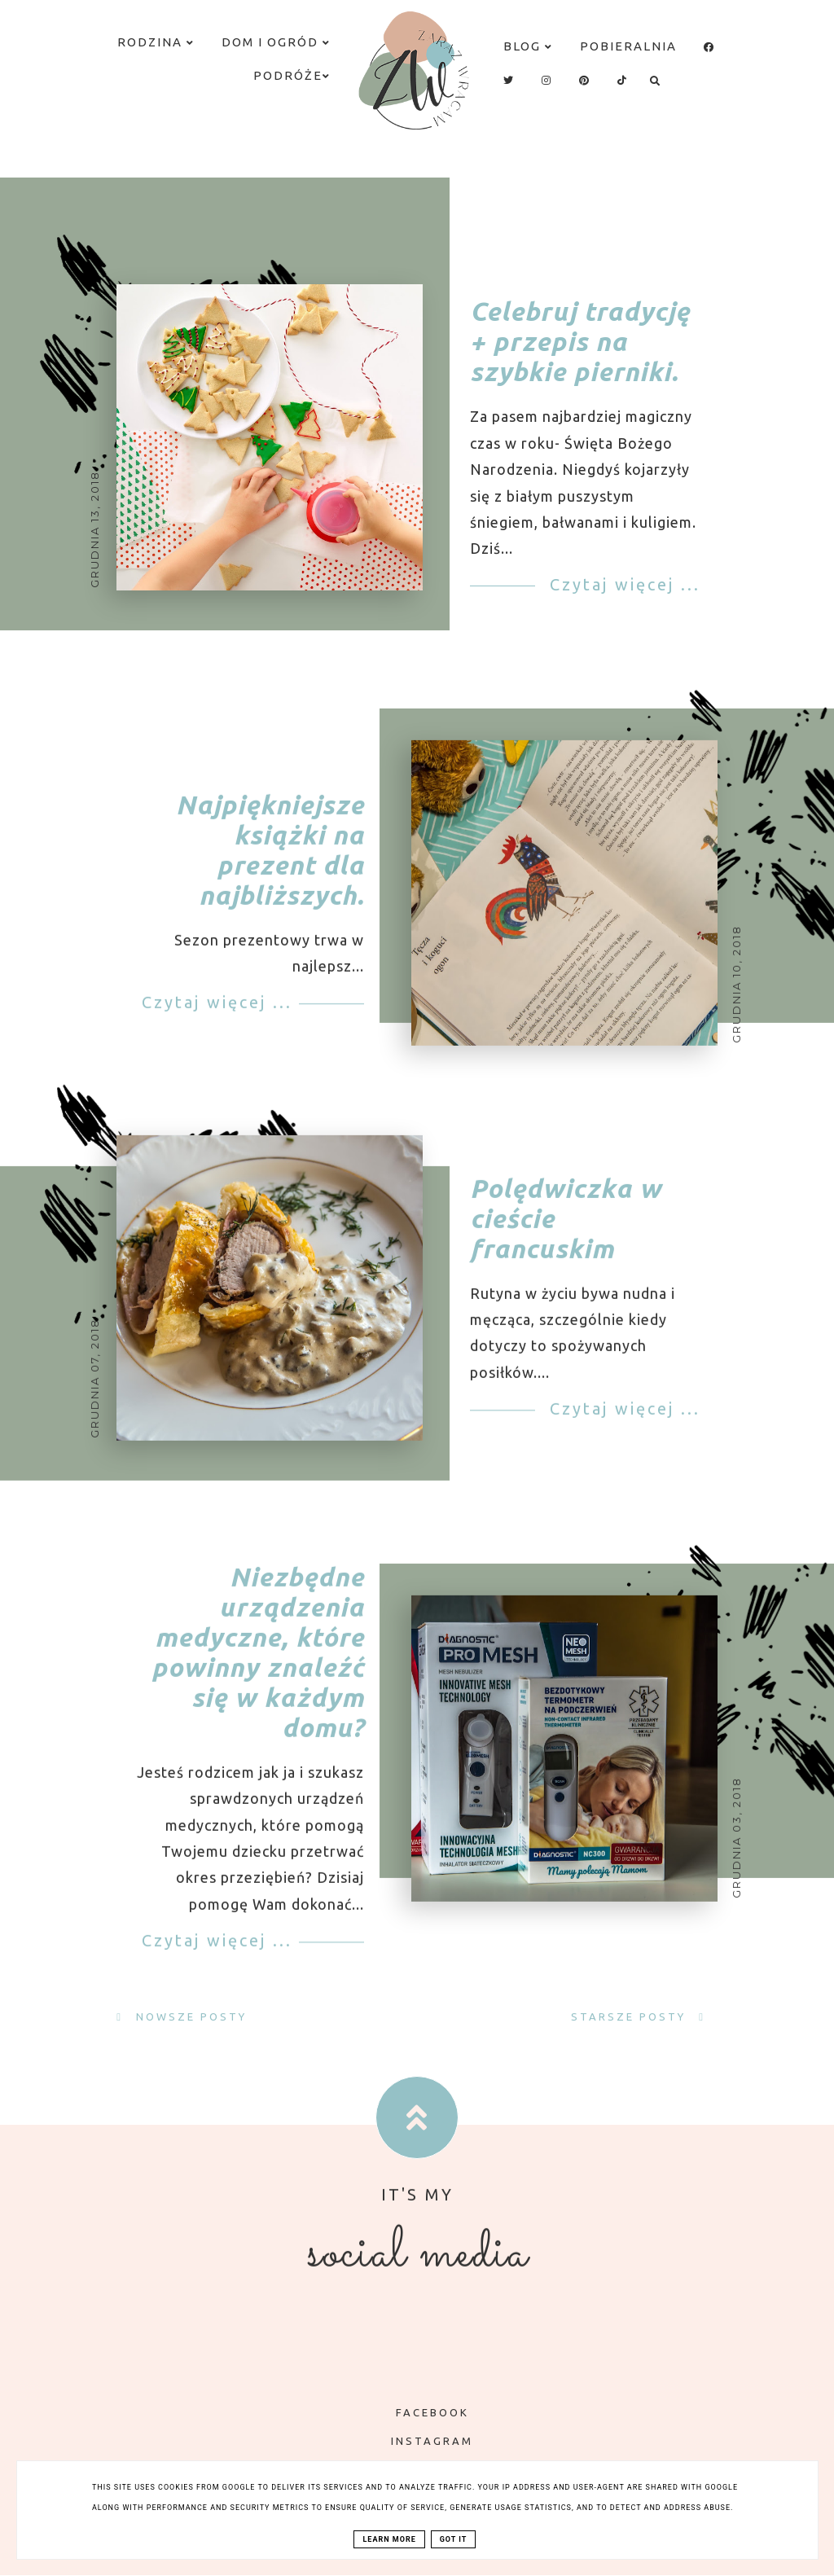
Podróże (292, 75)
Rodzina (156, 42)
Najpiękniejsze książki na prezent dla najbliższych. (270, 875)
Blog (528, 46)
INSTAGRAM (420, 2441)
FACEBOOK (420, 2412)
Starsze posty (631, 2016)
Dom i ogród (276, 42)
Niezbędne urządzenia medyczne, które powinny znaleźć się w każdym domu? (257, 1678)
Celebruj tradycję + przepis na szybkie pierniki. (580, 341)
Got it (453, 2539)
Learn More (388, 2539)
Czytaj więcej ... (621, 584)
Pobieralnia (628, 46)
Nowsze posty (189, 2016)
